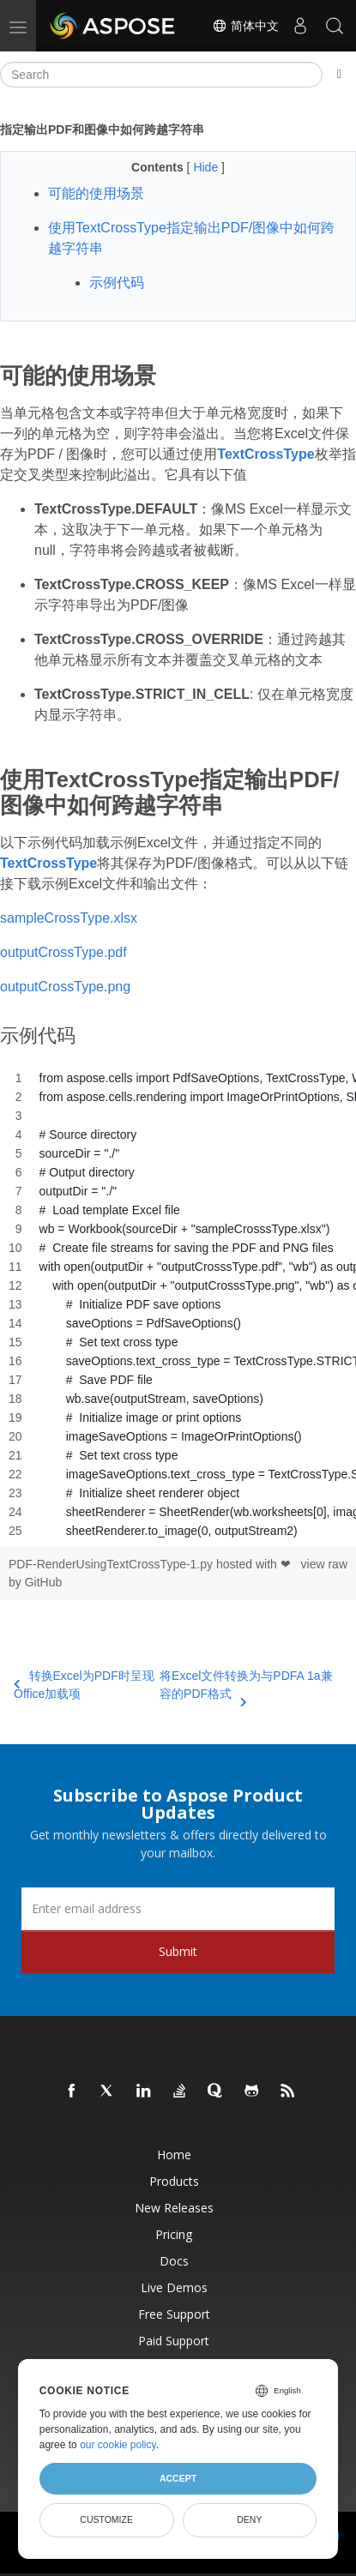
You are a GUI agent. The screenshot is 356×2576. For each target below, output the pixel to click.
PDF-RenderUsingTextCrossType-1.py (112, 1564)
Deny (249, 2519)
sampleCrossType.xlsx (68, 918)
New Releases (174, 2208)
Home (174, 2154)
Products (174, 2181)
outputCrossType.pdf (63, 952)
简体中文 (245, 25)
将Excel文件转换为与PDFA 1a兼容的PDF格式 (246, 1686)
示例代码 (116, 282)
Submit (178, 1951)
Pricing (173, 2234)
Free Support (174, 2314)
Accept (178, 2478)
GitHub (44, 1582)
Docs (174, 2261)
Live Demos (174, 2287)
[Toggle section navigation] (339, 74)
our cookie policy (118, 2445)
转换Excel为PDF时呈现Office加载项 (84, 1684)
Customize (106, 2519)
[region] (178, 1304)
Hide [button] (207, 167)
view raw (324, 1564)
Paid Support (173, 2340)
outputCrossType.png (65, 986)
